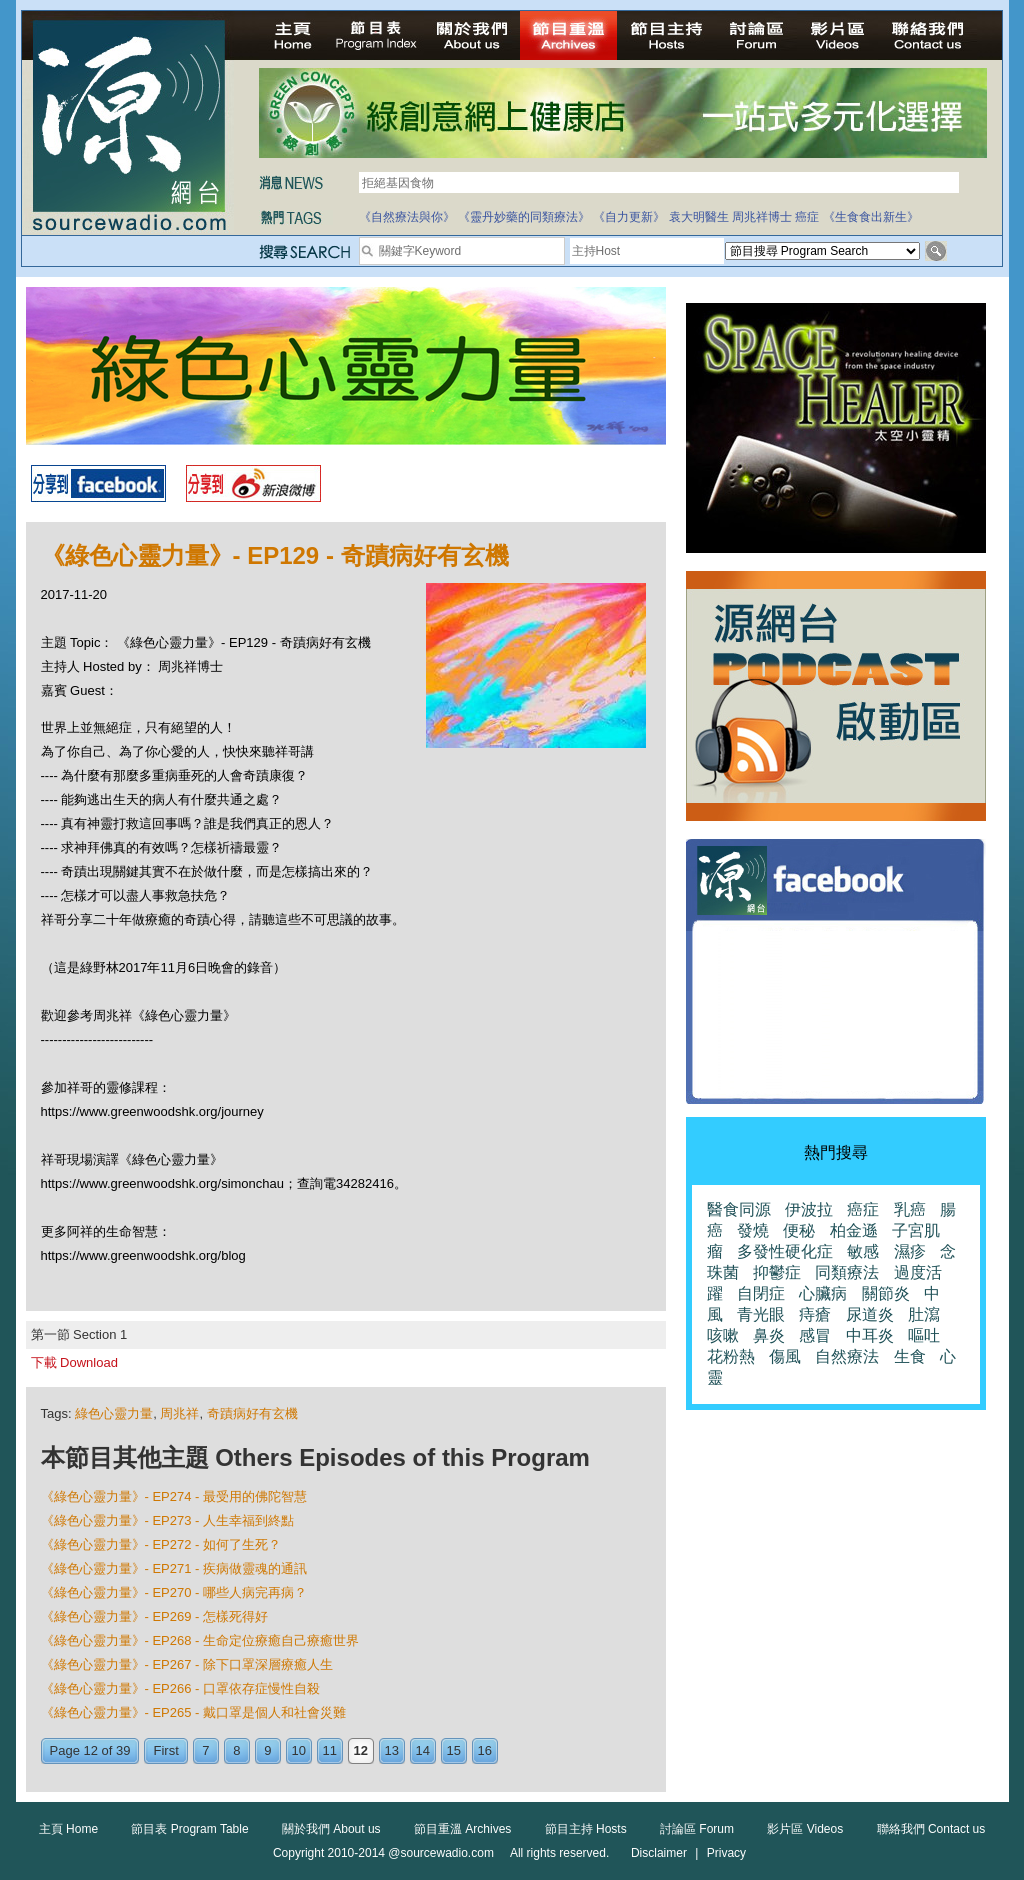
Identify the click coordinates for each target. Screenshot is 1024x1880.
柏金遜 (854, 1230)
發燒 (753, 1230)
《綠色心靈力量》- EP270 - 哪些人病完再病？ (174, 1592)
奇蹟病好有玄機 (252, 1413)
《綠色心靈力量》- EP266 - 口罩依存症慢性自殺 (181, 1688)
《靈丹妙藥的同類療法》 (524, 217)
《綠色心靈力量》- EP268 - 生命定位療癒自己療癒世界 (200, 1640)
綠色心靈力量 (114, 1413)
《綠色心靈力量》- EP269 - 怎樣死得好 (155, 1616)
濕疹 (910, 1251)
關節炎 (886, 1293)
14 (423, 1750)
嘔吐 (924, 1335)
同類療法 (847, 1272)
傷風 (785, 1356)
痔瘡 (815, 1314)
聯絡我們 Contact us (931, 1829)
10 (299, 1750)
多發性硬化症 (785, 1251)
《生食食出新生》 (871, 217)
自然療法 (847, 1356)
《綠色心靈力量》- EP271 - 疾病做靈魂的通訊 (174, 1568)
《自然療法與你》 (407, 217)
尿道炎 (870, 1314)
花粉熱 (731, 1356)
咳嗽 (723, 1335)
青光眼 (761, 1314)
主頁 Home (68, 1829)
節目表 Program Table (189, 1829)
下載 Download (74, 1362)
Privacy (726, 1853)
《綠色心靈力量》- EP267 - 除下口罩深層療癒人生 (187, 1664)
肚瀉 (924, 1314)
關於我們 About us (331, 1829)
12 (361, 1750)
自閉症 (761, 1293)
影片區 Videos (805, 1829)
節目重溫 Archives (462, 1829)
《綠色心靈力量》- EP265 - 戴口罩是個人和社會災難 (194, 1712)
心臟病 (823, 1293)
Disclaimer (659, 1853)
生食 (910, 1356)
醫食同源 (739, 1209)
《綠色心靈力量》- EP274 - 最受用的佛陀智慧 (174, 1496)
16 (485, 1750)
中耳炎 (870, 1335)
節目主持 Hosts (586, 1829)
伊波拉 (809, 1209)
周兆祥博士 (762, 217)
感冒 (815, 1335)
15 (454, 1750)
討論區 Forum (697, 1829)
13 (392, 1750)
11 (330, 1750)
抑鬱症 (777, 1272)
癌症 (807, 217)
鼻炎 (769, 1335)
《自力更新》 (629, 217)
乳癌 (910, 1209)
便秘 (799, 1230)
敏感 (863, 1251)
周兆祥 (179, 1413)
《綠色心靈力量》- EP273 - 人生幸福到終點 (168, 1520)
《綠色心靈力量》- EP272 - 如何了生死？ (161, 1544)
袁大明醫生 (699, 217)
